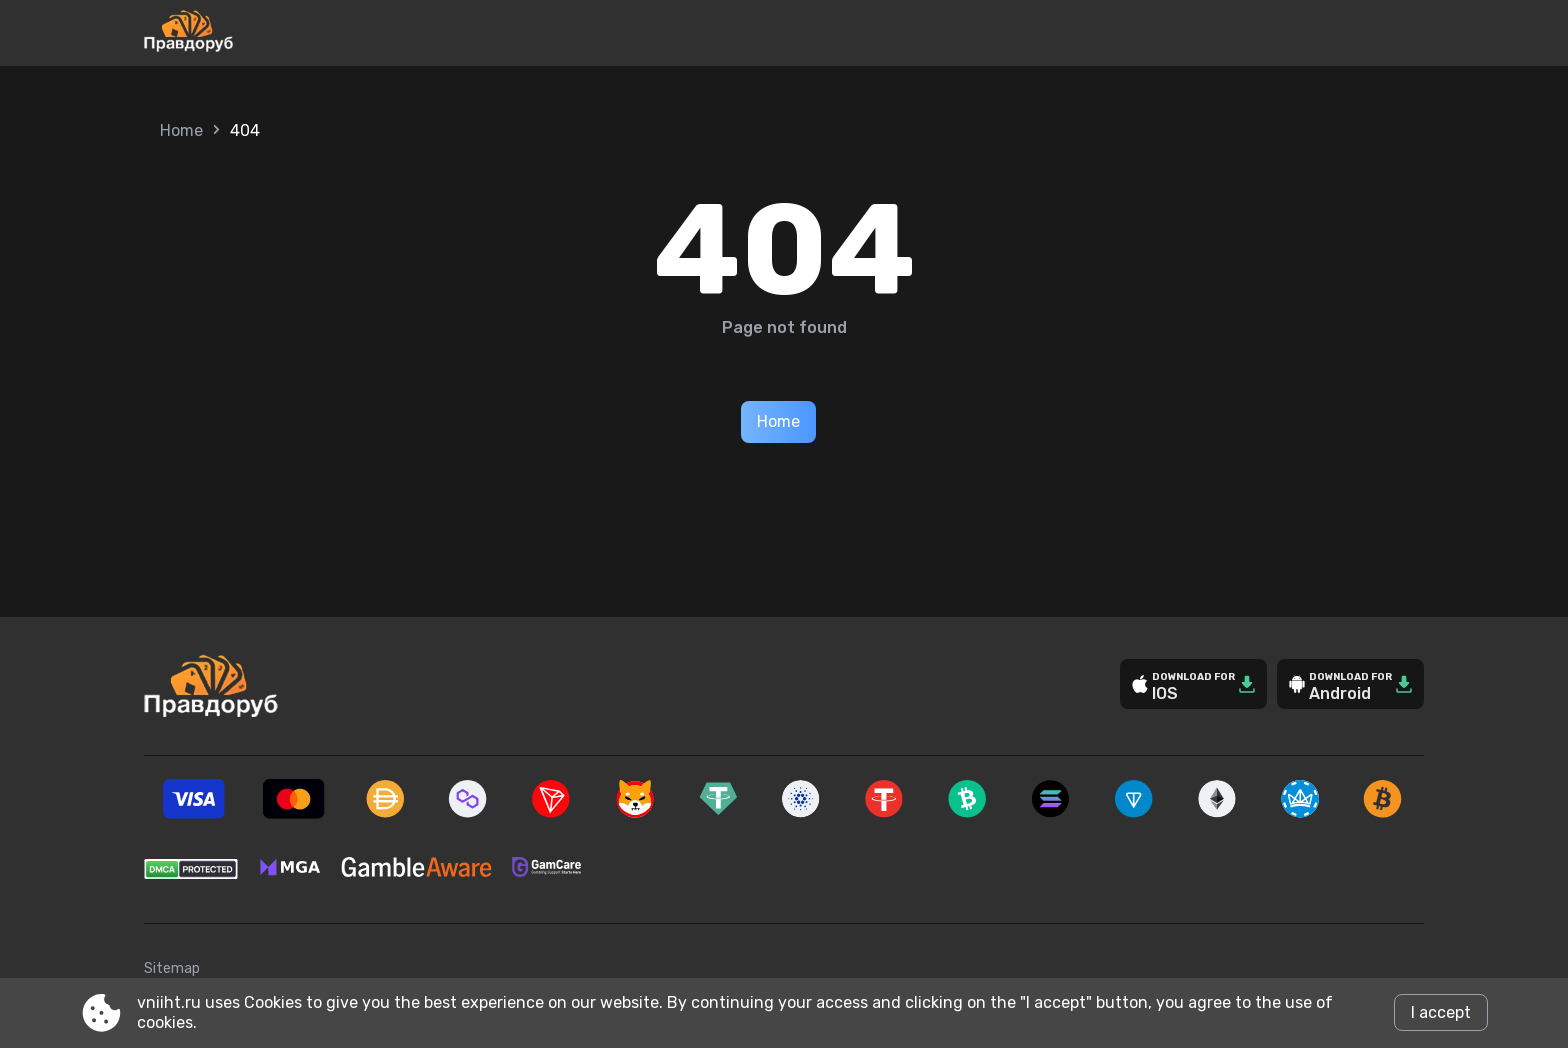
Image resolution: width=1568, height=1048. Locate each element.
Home (181, 130)
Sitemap (172, 968)
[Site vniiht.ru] (254, 33)
